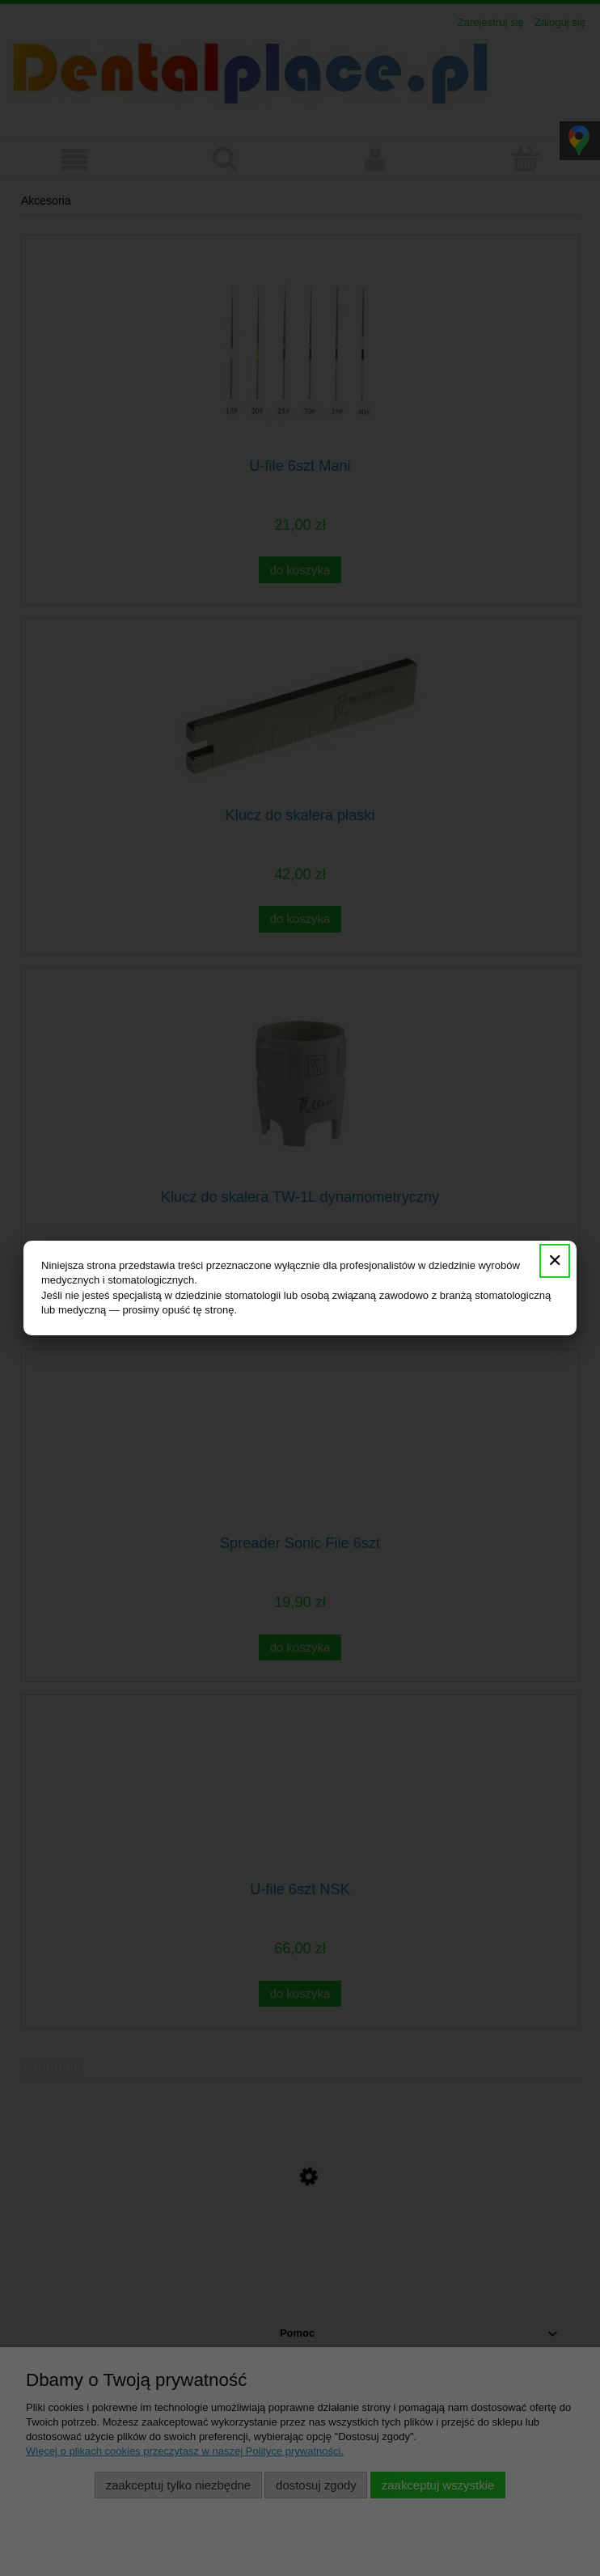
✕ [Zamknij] (554, 1260)
